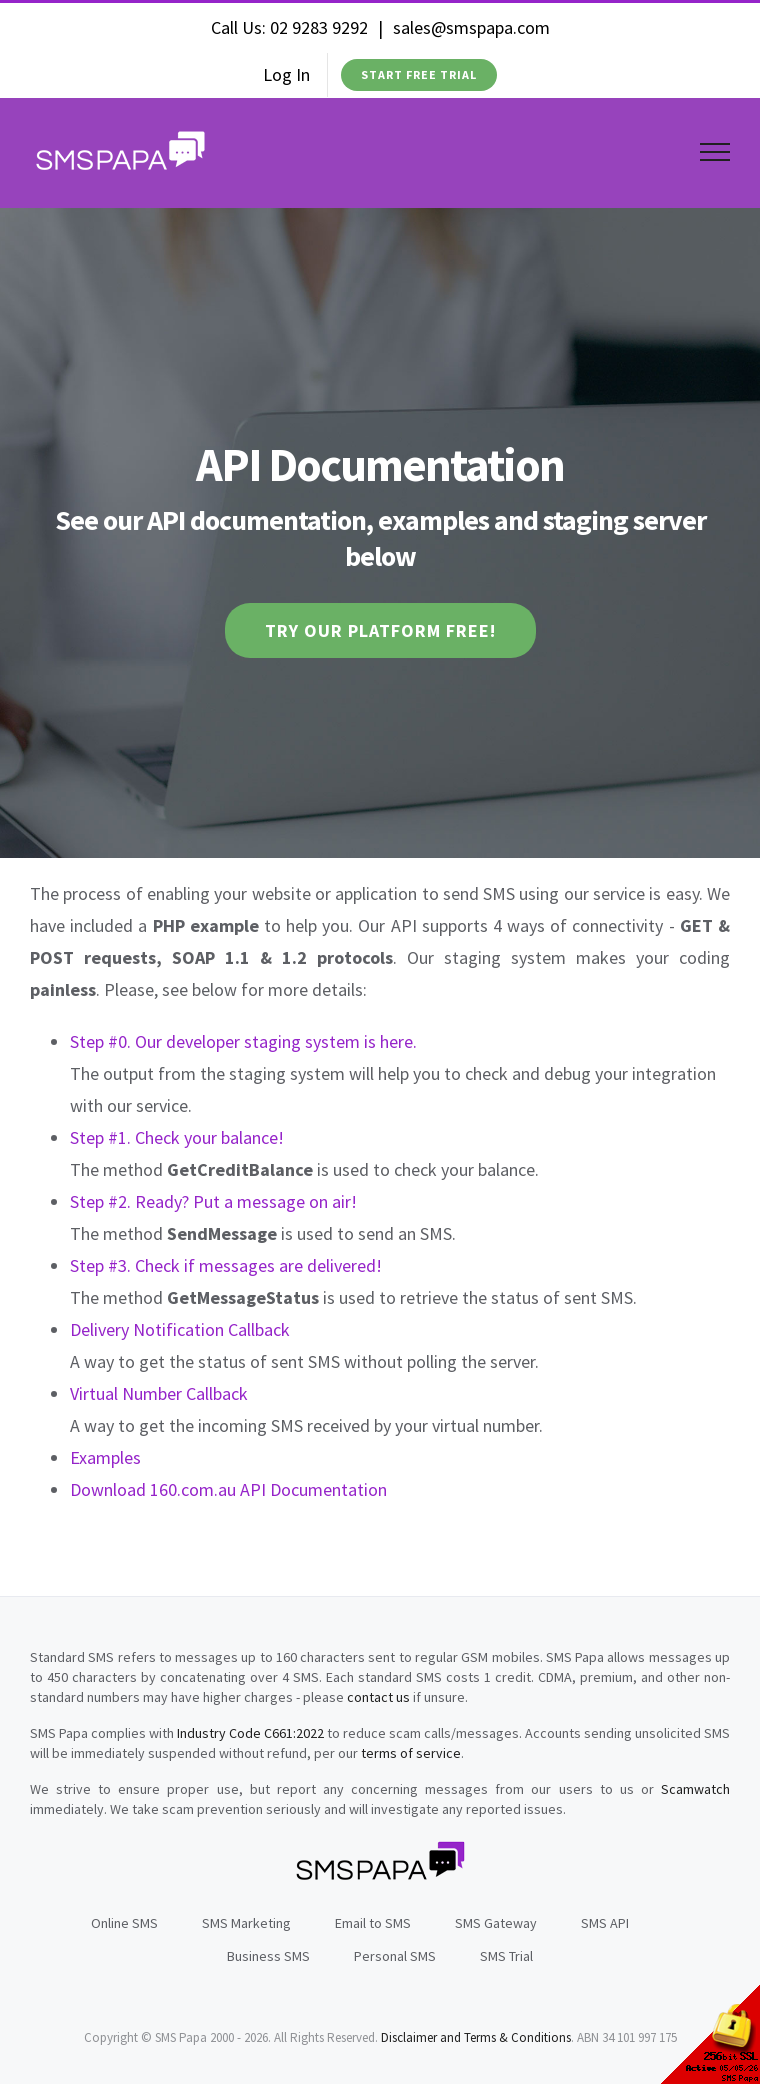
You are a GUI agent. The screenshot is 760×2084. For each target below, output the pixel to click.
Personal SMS (395, 1956)
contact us (378, 1697)
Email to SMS (373, 1923)
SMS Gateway (496, 1923)
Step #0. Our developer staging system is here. (243, 1041)
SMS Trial (506, 1956)
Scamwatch (695, 1789)
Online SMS (124, 1923)
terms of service (411, 1753)
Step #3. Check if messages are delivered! (226, 1265)
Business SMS (268, 1956)
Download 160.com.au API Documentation (228, 1489)
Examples (105, 1457)
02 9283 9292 (319, 27)
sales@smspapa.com (471, 27)
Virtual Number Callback (159, 1393)
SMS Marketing (246, 1923)
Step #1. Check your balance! (177, 1137)
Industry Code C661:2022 (250, 1733)
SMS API (605, 1923)
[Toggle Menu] (715, 152)
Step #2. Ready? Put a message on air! (213, 1201)
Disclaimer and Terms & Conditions (476, 2037)
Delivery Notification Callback (180, 1329)
